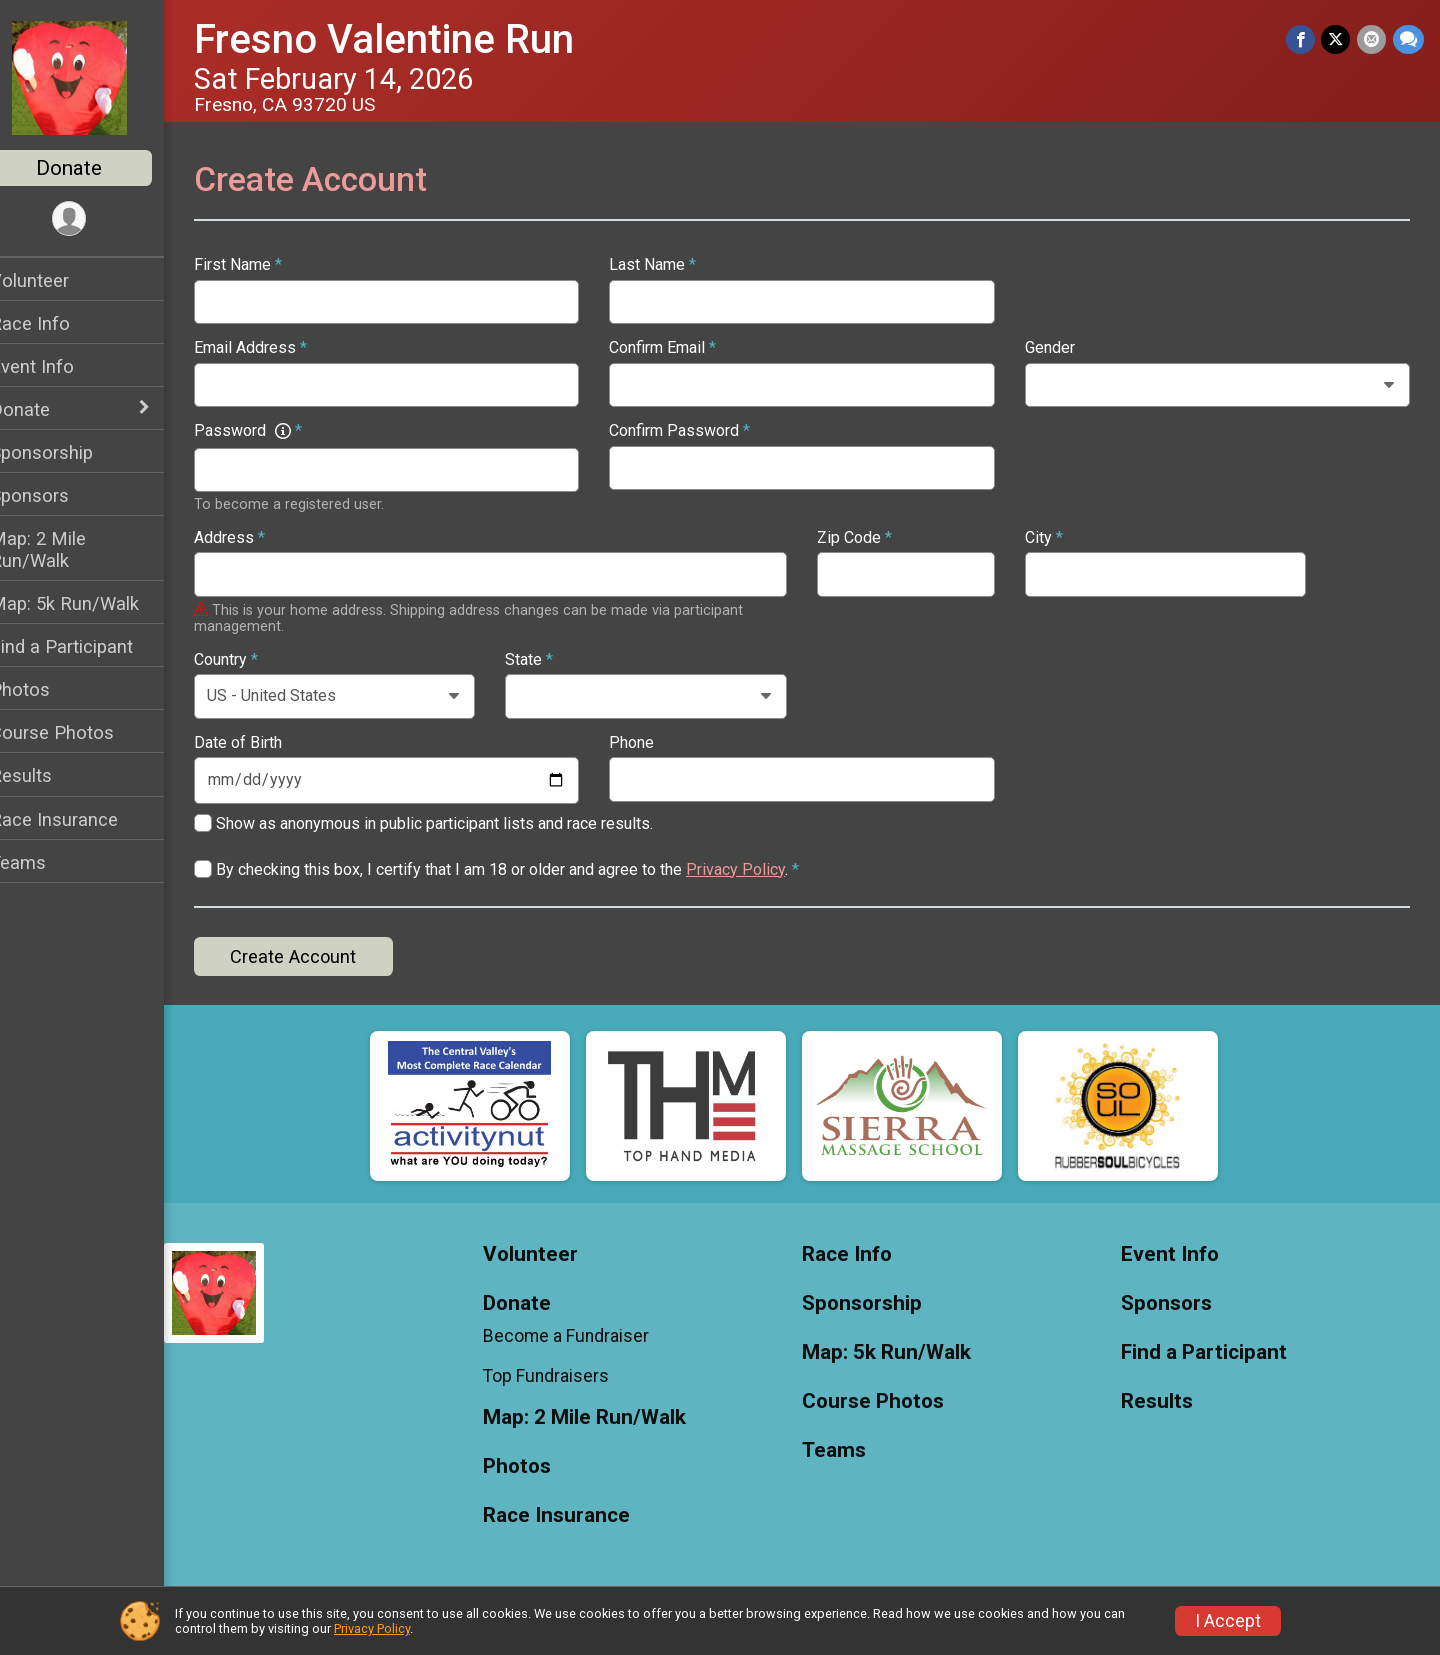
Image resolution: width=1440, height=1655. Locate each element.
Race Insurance (80, 819)
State (549, 660)
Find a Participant (87, 646)
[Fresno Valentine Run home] (95, 77)
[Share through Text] (1408, 39)
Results (47, 775)
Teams (44, 862)
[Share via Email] (1372, 39)
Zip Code (867, 538)
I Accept (1228, 1621)
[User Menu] (95, 219)
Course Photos (78, 732)
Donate (95, 168)
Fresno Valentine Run (410, 39)
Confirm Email (680, 348)
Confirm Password (697, 431)
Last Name (670, 265)
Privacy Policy (761, 869)
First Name (264, 265)
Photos (46, 689)
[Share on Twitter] (1337, 39)
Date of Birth (264, 743)
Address (255, 538)
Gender (1058, 348)
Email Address (276, 348)
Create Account (319, 956)
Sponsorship (67, 452)
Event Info (58, 366)
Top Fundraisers (566, 1376)
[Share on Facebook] (1302, 39)
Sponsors (55, 495)
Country (252, 660)
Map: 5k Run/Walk (90, 603)
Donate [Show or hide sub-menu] (46, 409)
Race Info (56, 323)
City (1052, 538)
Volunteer (55, 280)
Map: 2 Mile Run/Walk (64, 549)
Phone (649, 743)
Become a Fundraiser (586, 1336)
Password (274, 431)
